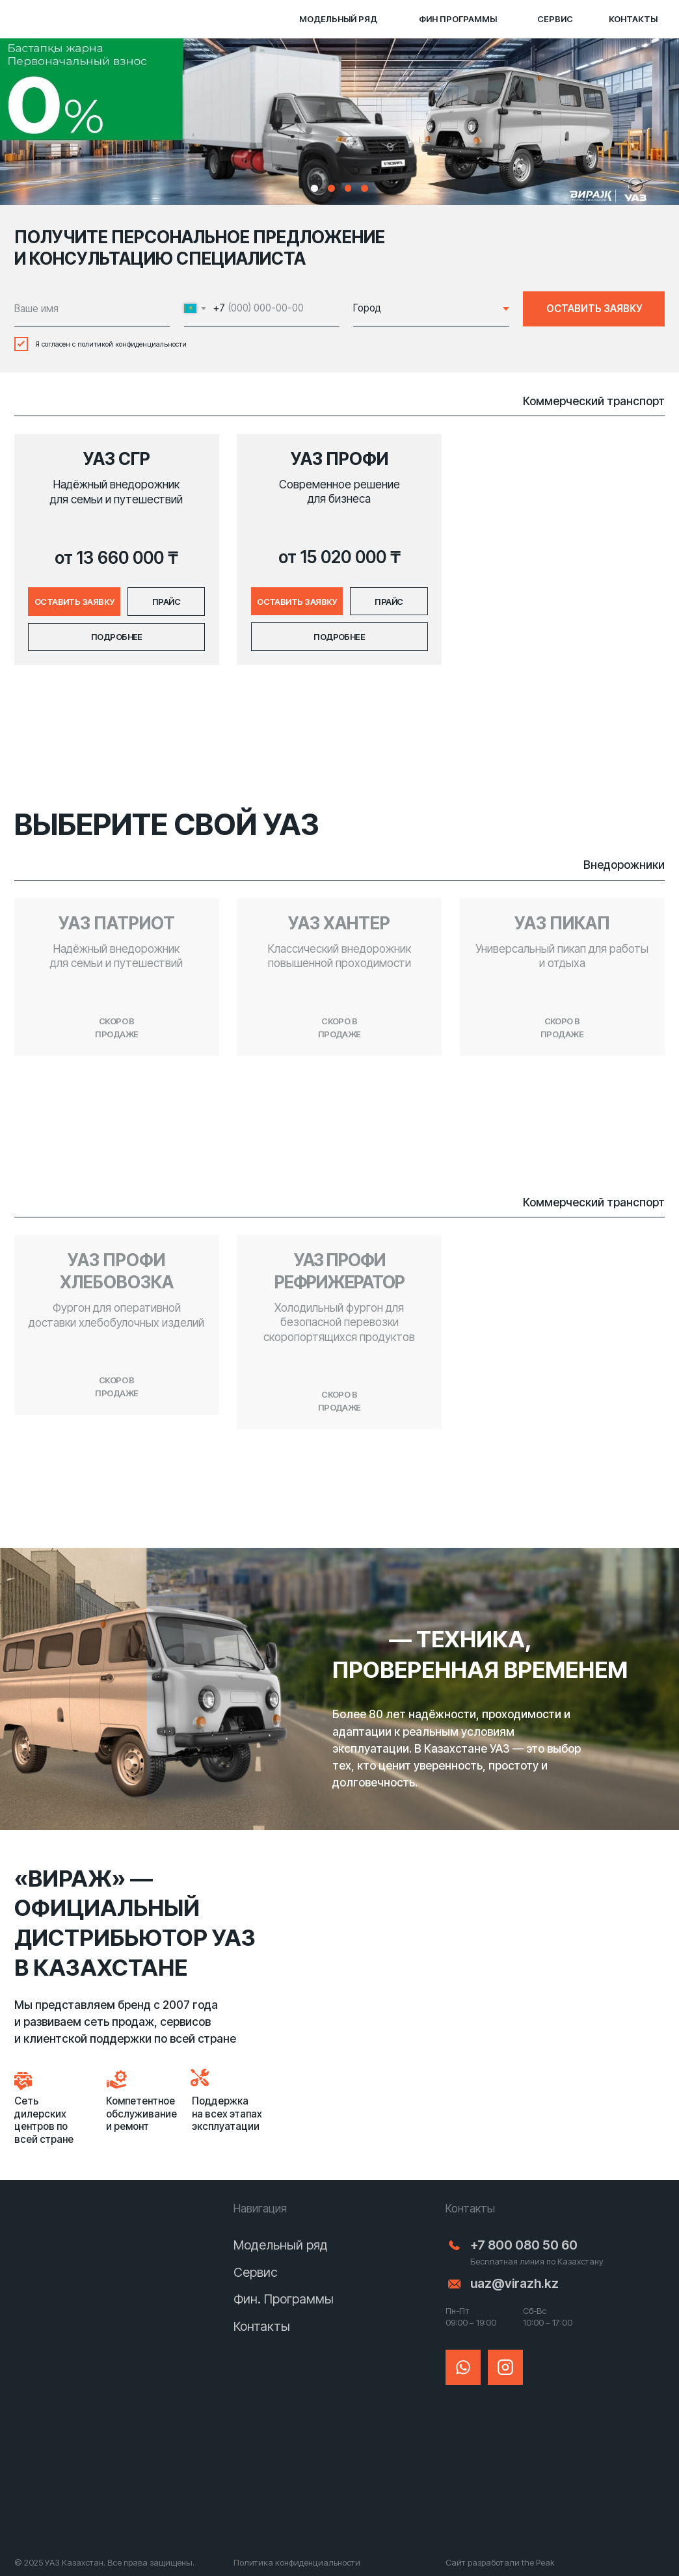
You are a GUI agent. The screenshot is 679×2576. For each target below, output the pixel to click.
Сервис (255, 2272)
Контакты (261, 2326)
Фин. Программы (283, 2299)
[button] (74, 601)
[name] (92, 308)
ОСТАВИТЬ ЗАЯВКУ (594, 308)
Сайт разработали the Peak (500, 2562)
